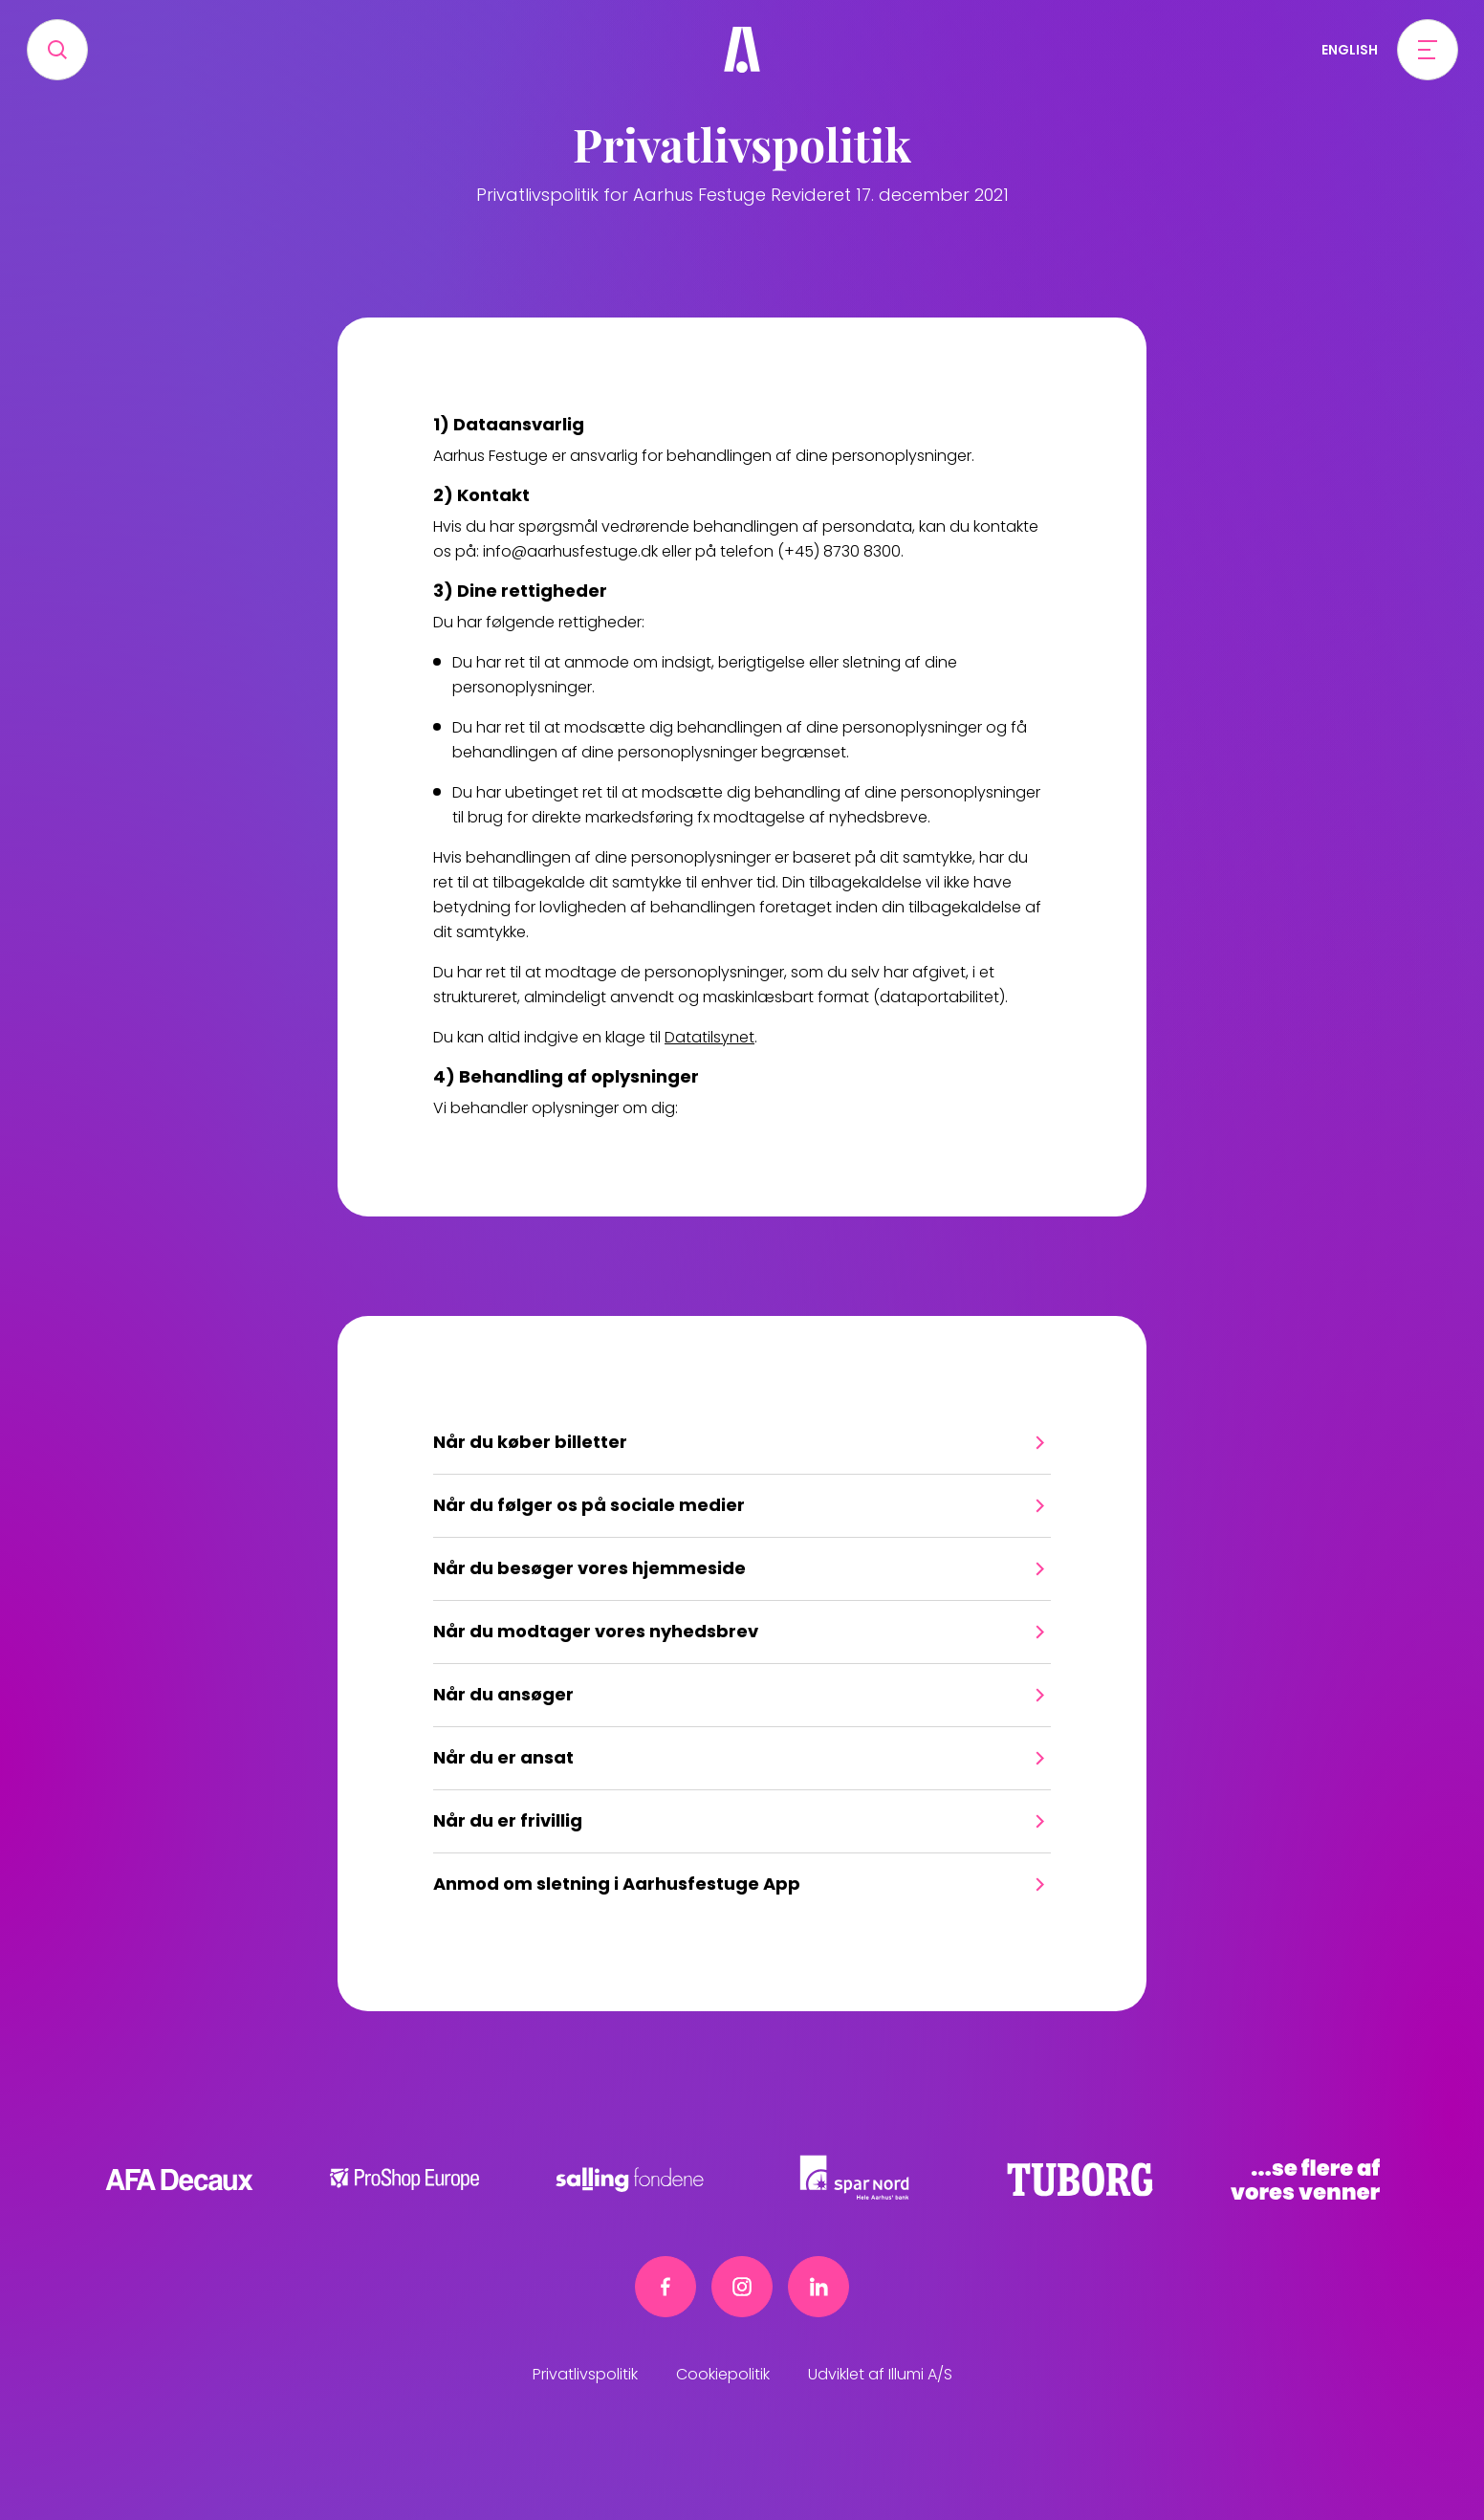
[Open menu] (1427, 49)
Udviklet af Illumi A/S (880, 2374)
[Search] (57, 49)
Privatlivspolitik (585, 2374)
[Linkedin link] (818, 2286)
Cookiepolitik (723, 2374)
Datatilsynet (709, 1037)
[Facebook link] (665, 2286)
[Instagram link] (742, 2286)
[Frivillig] (742, 50)
